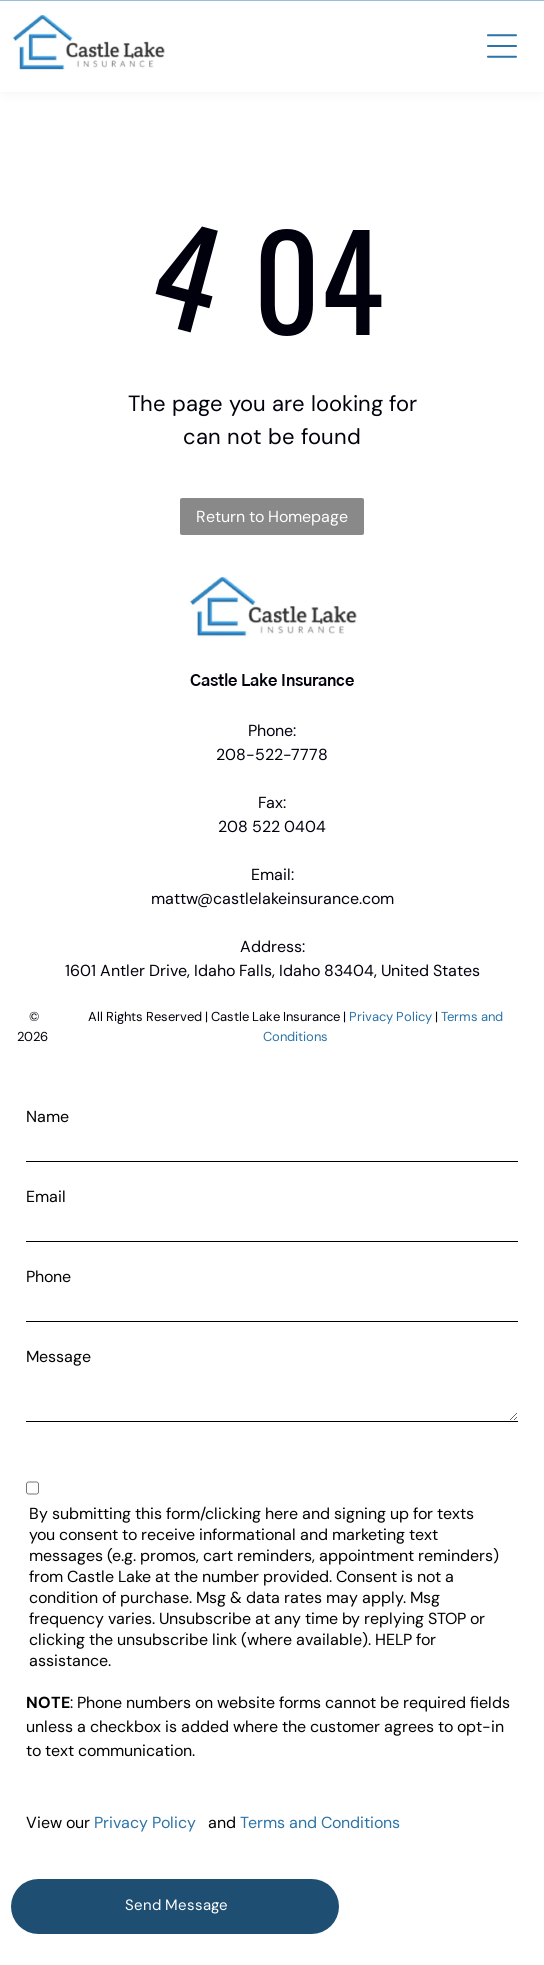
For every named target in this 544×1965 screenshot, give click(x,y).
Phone (48, 1276)
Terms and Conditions (320, 1822)
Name (47, 1116)
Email (46, 1196)
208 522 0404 (272, 826)
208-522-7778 (272, 754)
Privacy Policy (390, 1016)
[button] (502, 46)
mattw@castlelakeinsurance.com (272, 898)
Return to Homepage (272, 516)
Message (58, 1356)
